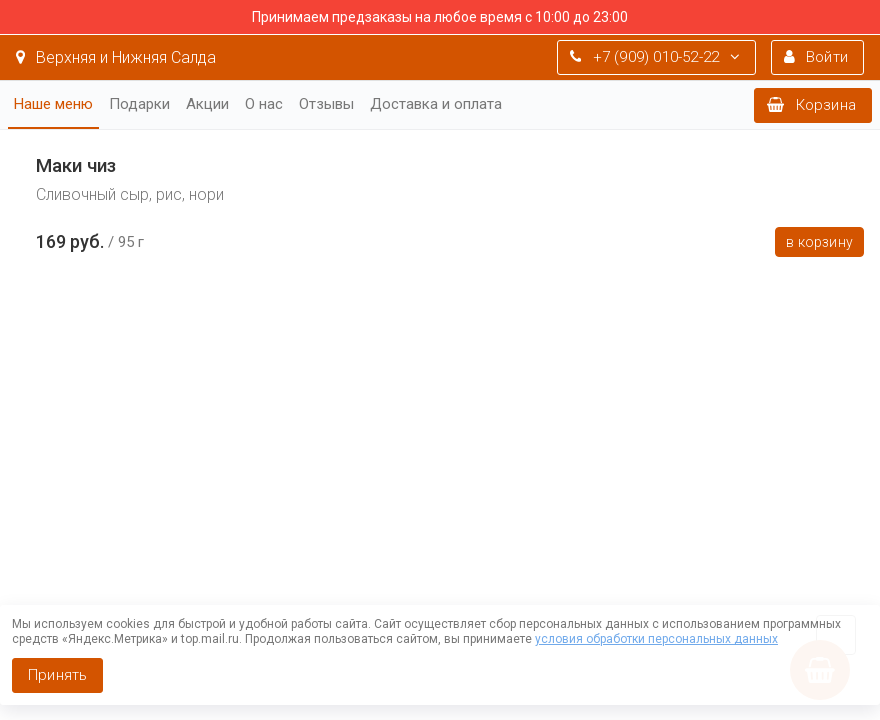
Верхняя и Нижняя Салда (116, 57)
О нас (264, 104)
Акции (207, 104)
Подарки (139, 104)
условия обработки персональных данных (656, 639)
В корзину (819, 242)
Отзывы (326, 104)
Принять (57, 675)
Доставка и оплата (436, 104)
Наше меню (53, 104)
